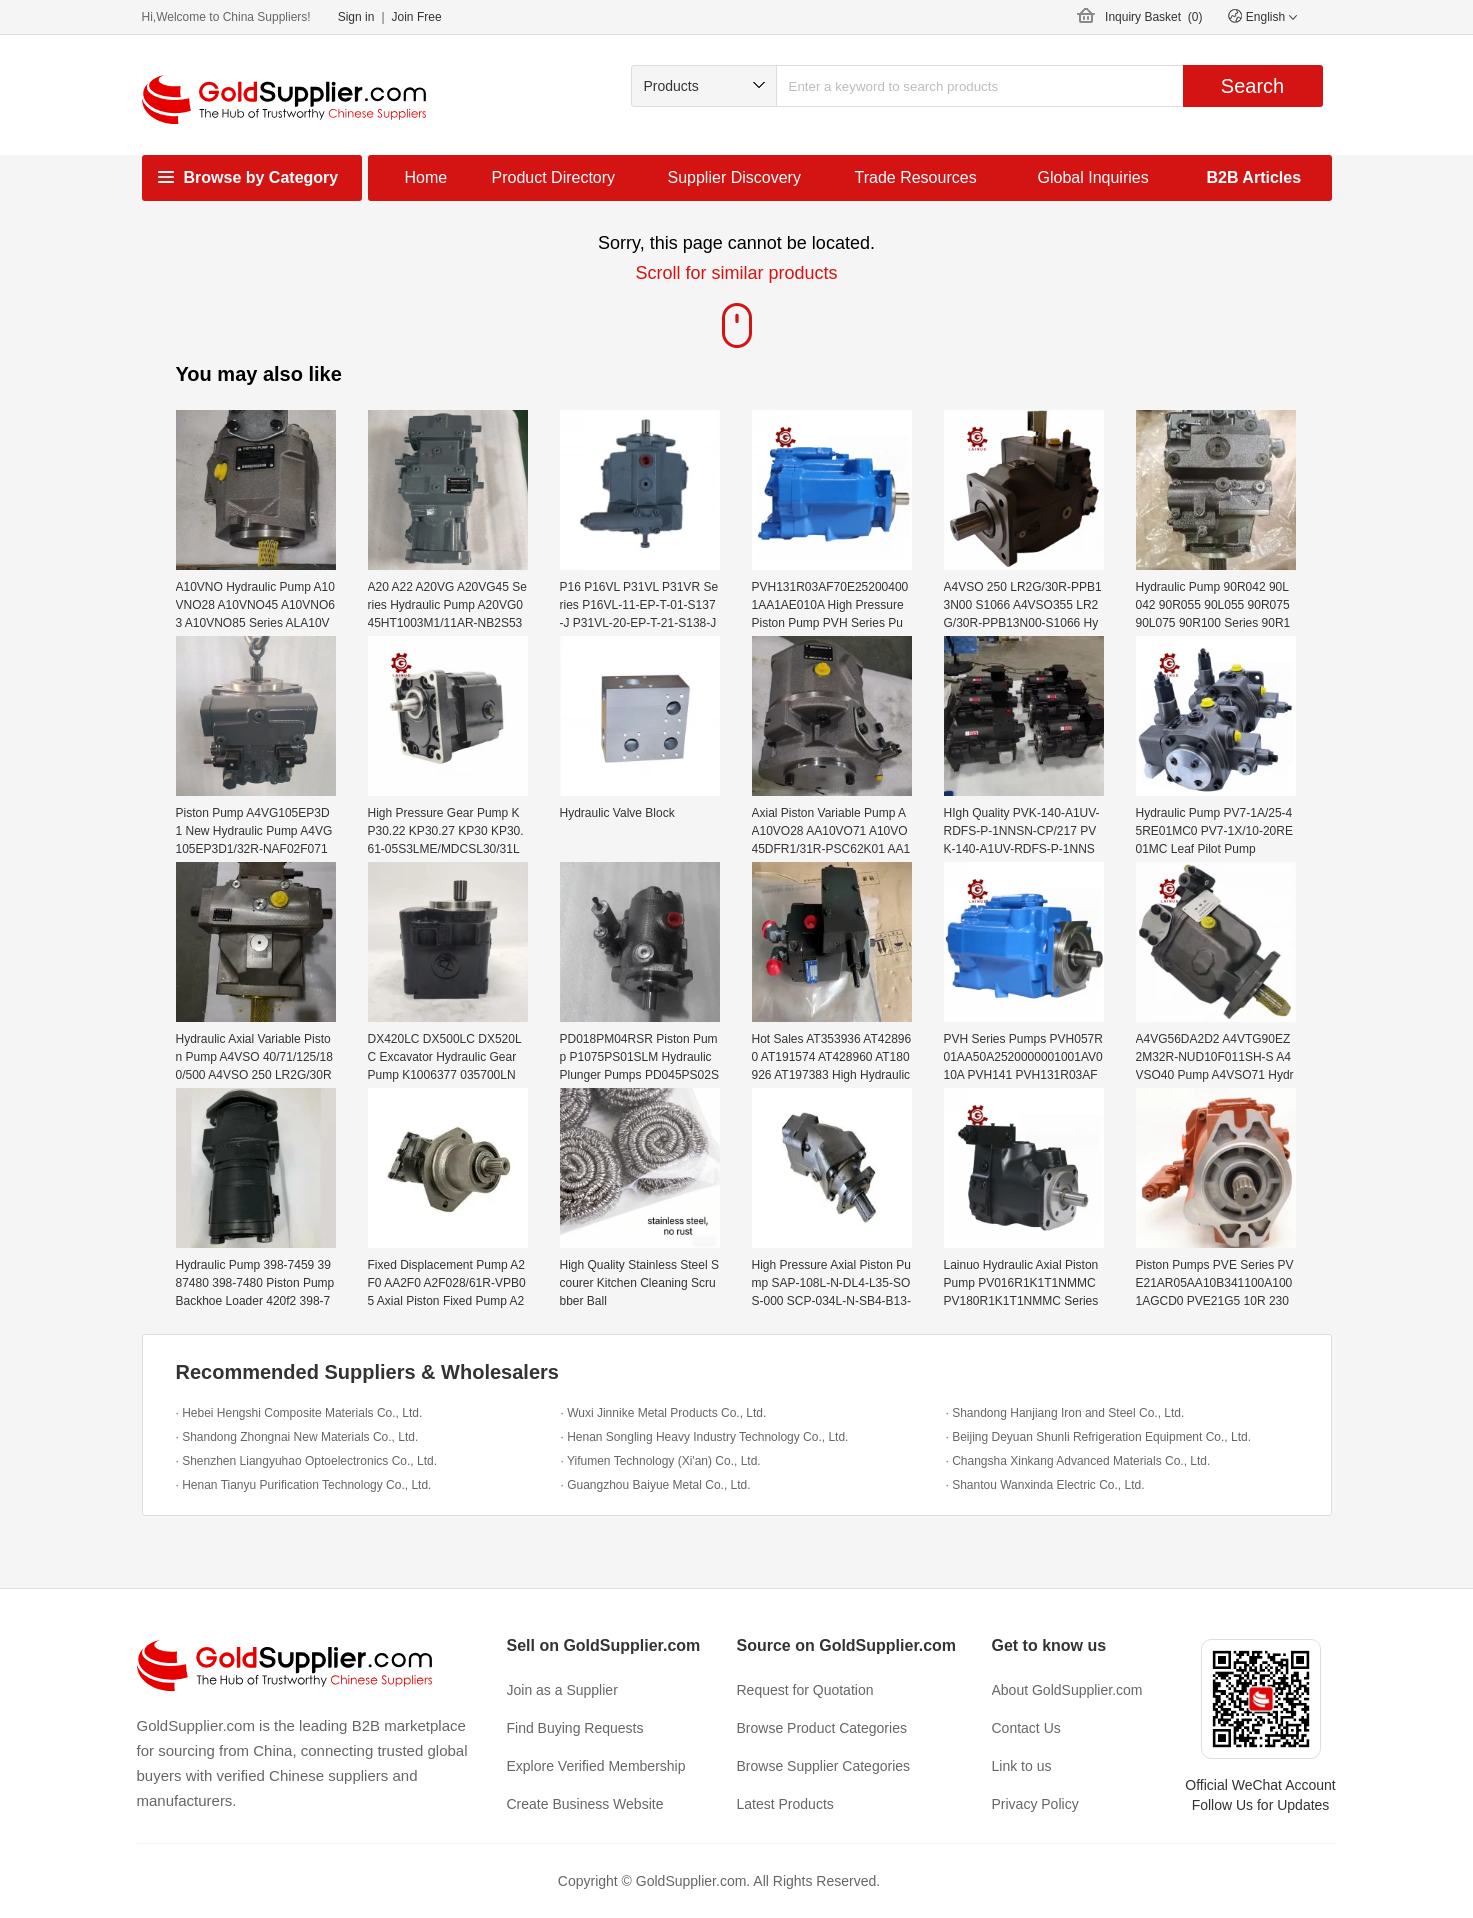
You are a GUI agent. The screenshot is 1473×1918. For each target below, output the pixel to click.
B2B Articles (1254, 177)
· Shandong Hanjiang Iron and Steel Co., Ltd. (1065, 1413)
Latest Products (785, 1804)
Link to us (1022, 1766)
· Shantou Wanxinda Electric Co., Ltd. (1045, 1485)
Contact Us (1026, 1728)
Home (426, 177)
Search (1252, 86)
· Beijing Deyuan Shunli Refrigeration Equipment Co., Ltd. (1099, 1437)
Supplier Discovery (734, 177)
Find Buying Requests (575, 1728)
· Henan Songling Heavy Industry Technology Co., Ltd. (705, 1437)
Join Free (417, 17)
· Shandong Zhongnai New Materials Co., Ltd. (297, 1437)
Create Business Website (585, 1804)
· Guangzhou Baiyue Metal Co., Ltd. (656, 1485)
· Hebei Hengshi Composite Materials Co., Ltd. (299, 1413)
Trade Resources (916, 177)
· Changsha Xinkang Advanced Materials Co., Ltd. (1078, 1461)
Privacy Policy (1035, 1804)
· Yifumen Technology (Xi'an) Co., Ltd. (661, 1461)
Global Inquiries (1093, 177)
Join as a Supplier (562, 1690)
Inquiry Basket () (1153, 17)
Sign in (356, 17)
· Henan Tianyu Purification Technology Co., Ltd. (304, 1485)
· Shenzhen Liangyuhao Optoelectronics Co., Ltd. (307, 1461)
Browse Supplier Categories (824, 1766)
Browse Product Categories (822, 1728)
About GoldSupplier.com (1067, 1690)
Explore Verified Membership (596, 1766)
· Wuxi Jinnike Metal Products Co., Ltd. (664, 1413)
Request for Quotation (805, 1690)
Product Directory (554, 177)
